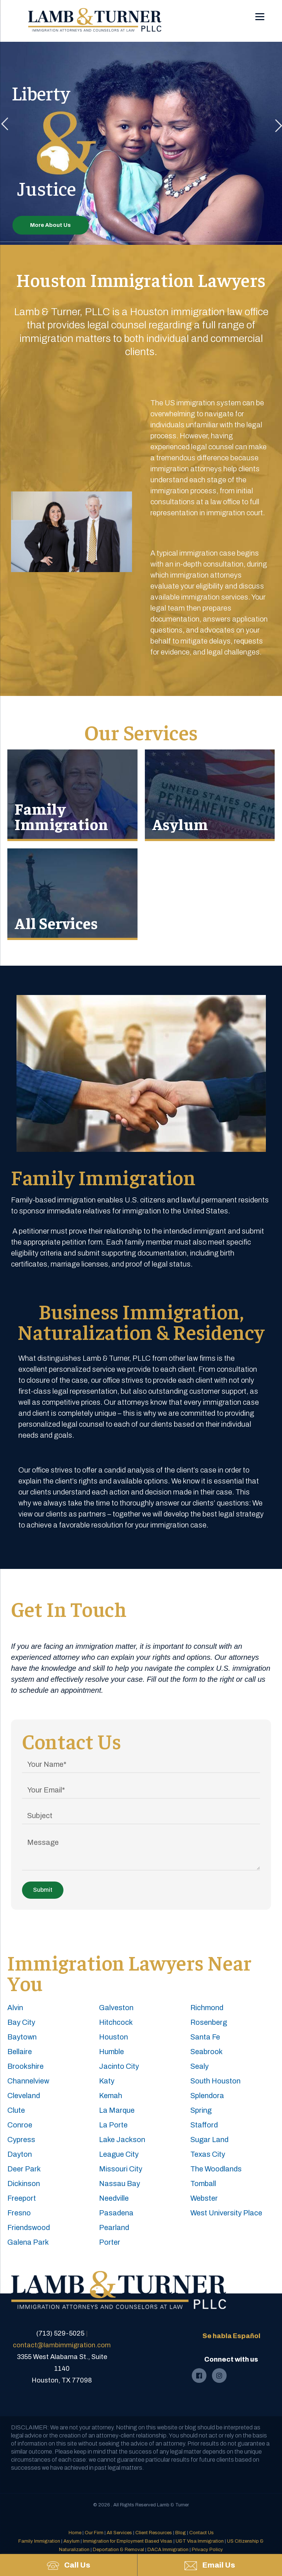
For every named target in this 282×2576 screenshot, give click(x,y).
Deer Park (24, 2169)
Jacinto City (119, 2066)
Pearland (114, 2227)
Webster (204, 2198)
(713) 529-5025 (60, 2333)
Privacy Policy (207, 2549)
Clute (16, 2110)
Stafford (204, 2125)
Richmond (206, 2008)
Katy (106, 2081)
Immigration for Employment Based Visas (127, 2541)
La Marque (117, 2110)
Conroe (19, 2125)
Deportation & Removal (118, 2549)
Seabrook (206, 2052)
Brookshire (25, 2066)
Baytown (22, 2037)
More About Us (50, 225)
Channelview (28, 2081)
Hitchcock (116, 2022)
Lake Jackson (122, 2139)
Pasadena (116, 2213)
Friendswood (28, 2227)
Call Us (68, 2565)
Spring (201, 2110)
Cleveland (23, 2096)
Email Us (209, 2565)
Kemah (110, 2096)
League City (119, 2154)
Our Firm (94, 2532)
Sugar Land (209, 2139)
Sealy (199, 2066)
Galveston (116, 2008)
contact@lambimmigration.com (62, 2345)
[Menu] (260, 11)
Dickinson (23, 2183)
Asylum (180, 823)
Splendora (207, 2096)
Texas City (207, 2154)
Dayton (19, 2154)
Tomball (203, 2183)
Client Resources (153, 2532)
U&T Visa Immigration (200, 2541)
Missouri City (120, 2169)
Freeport (21, 2198)
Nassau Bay (119, 2183)
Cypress (21, 2139)
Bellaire (19, 2052)
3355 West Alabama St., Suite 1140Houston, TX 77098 (62, 2368)
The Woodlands (216, 2169)
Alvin (15, 2008)
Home (75, 2532)
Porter (109, 2242)
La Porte (113, 2125)
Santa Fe (205, 2037)
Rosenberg (208, 2022)
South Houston (215, 2081)
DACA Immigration (167, 2549)
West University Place (226, 2213)
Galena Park (28, 2242)
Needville (114, 2198)
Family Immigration (62, 816)
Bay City (21, 2022)
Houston (113, 2037)
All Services (56, 922)
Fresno (19, 2213)
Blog (180, 2532)
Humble (111, 2052)
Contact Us (201, 2532)
